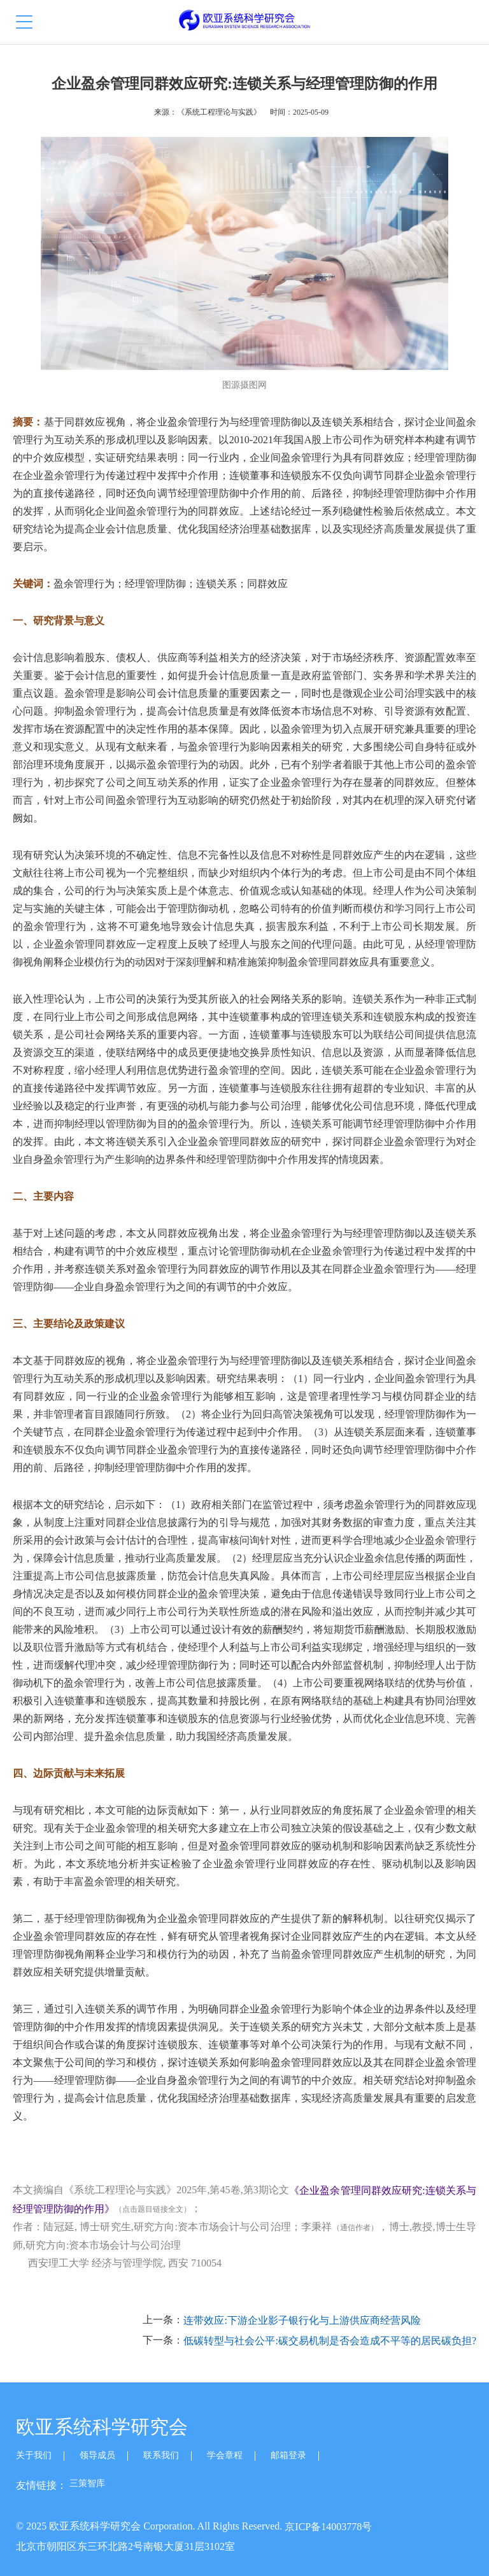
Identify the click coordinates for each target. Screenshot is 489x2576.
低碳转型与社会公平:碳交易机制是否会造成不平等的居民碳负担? (329, 2340)
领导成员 (97, 2455)
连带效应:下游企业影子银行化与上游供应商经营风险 (301, 2321)
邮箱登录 (288, 2455)
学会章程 (225, 2455)
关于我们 (34, 2455)
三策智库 (87, 2483)
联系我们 (161, 2455)
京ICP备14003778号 (328, 2526)
